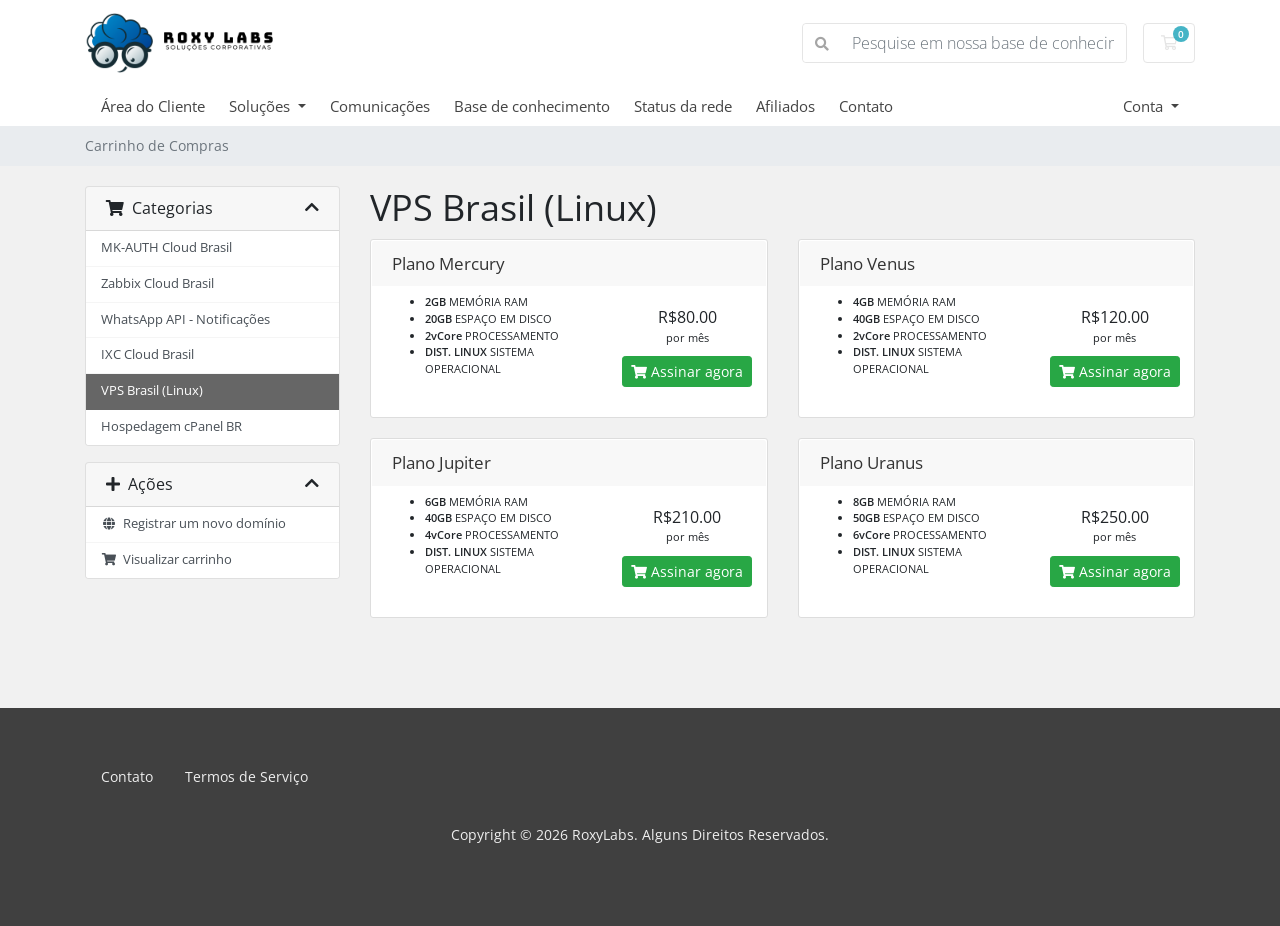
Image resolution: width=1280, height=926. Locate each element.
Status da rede (683, 106)
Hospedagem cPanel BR (171, 426)
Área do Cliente (153, 106)
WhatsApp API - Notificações (185, 319)
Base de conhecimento (532, 106)
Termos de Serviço (246, 776)
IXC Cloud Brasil (147, 354)
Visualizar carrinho (166, 559)
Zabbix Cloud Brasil (157, 283)
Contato (866, 106)
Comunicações (380, 106)
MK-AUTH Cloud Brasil (166, 247)
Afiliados (785, 106)
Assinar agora (687, 371)
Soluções (261, 106)
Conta (1145, 106)
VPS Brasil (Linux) (152, 390)
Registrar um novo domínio (193, 523)
